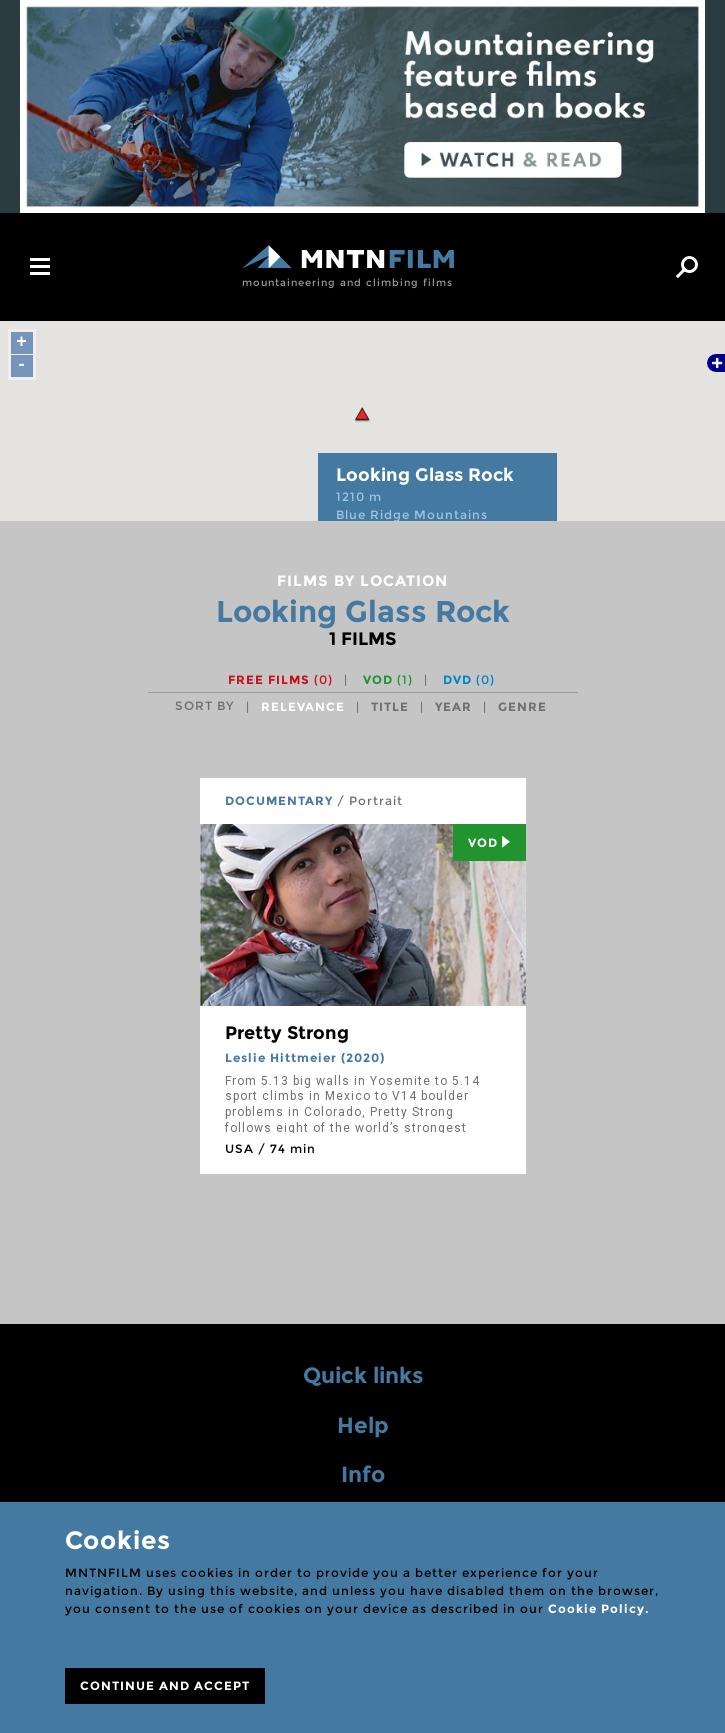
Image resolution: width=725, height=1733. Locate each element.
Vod (489, 842)
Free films (280, 679)
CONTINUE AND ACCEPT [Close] (165, 1685)
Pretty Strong (287, 1033)
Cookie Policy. (598, 1608)
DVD (469, 679)
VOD (388, 679)
